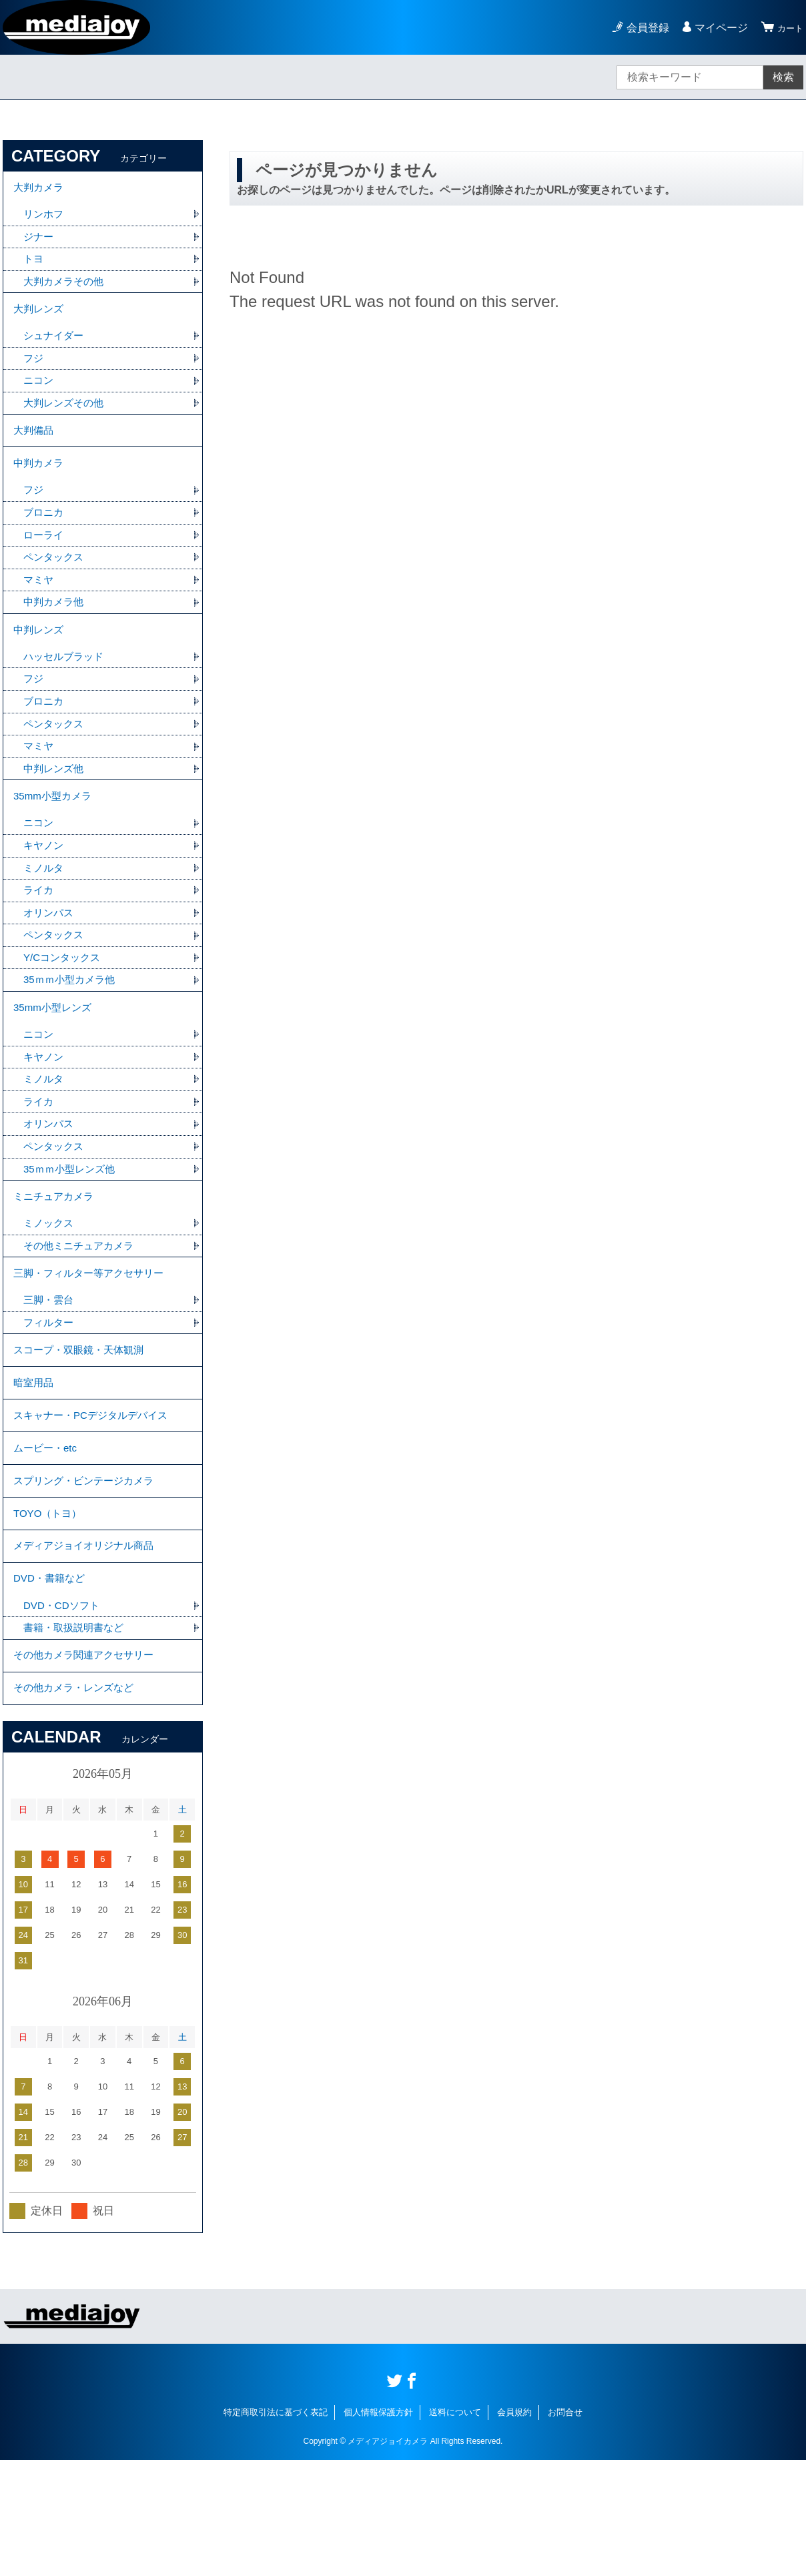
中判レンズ (40, 661)
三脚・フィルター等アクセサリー (93, 1342)
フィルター (50, 1395)
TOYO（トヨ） (49, 1608)
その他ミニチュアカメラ (82, 1312)
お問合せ (565, 2528)
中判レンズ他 (55, 807)
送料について (455, 2528)
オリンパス (50, 960)
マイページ (715, 27)
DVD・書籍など (51, 1682)
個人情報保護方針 (378, 2528)
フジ (34, 371)
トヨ (34, 265)
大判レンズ (40, 318)
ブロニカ (44, 537)
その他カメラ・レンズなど (77, 1801)
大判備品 (34, 448)
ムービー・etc (47, 1535)
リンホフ (44, 218)
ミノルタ (44, 913)
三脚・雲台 (50, 1371)
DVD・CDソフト (63, 1711)
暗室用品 (34, 1462)
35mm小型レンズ (54, 1060)
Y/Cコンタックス (64, 1006)
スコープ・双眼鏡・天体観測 (82, 1425)
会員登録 (642, 27)
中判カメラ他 (55, 631)
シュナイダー (55, 348)
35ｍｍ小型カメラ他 (72, 1030)
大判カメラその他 (66, 288)
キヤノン (44, 890)
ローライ (44, 561)
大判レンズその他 (66, 418)
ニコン (39, 394)
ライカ (39, 936)
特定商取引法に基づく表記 (276, 2528)
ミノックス (50, 1289)
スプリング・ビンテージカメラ (88, 1572)
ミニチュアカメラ (56, 1259)
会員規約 (514, 2528)
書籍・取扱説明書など (76, 1734)
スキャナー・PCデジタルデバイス (95, 1498)
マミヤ (39, 607)
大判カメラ (40, 189)
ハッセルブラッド (66, 690)
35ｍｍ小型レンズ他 (72, 1229)
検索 (783, 77)
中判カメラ (40, 485)
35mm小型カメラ (54, 837)
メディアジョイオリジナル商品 (88, 1645)
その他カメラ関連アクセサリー (88, 1764)
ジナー (39, 242)
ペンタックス (55, 584)
